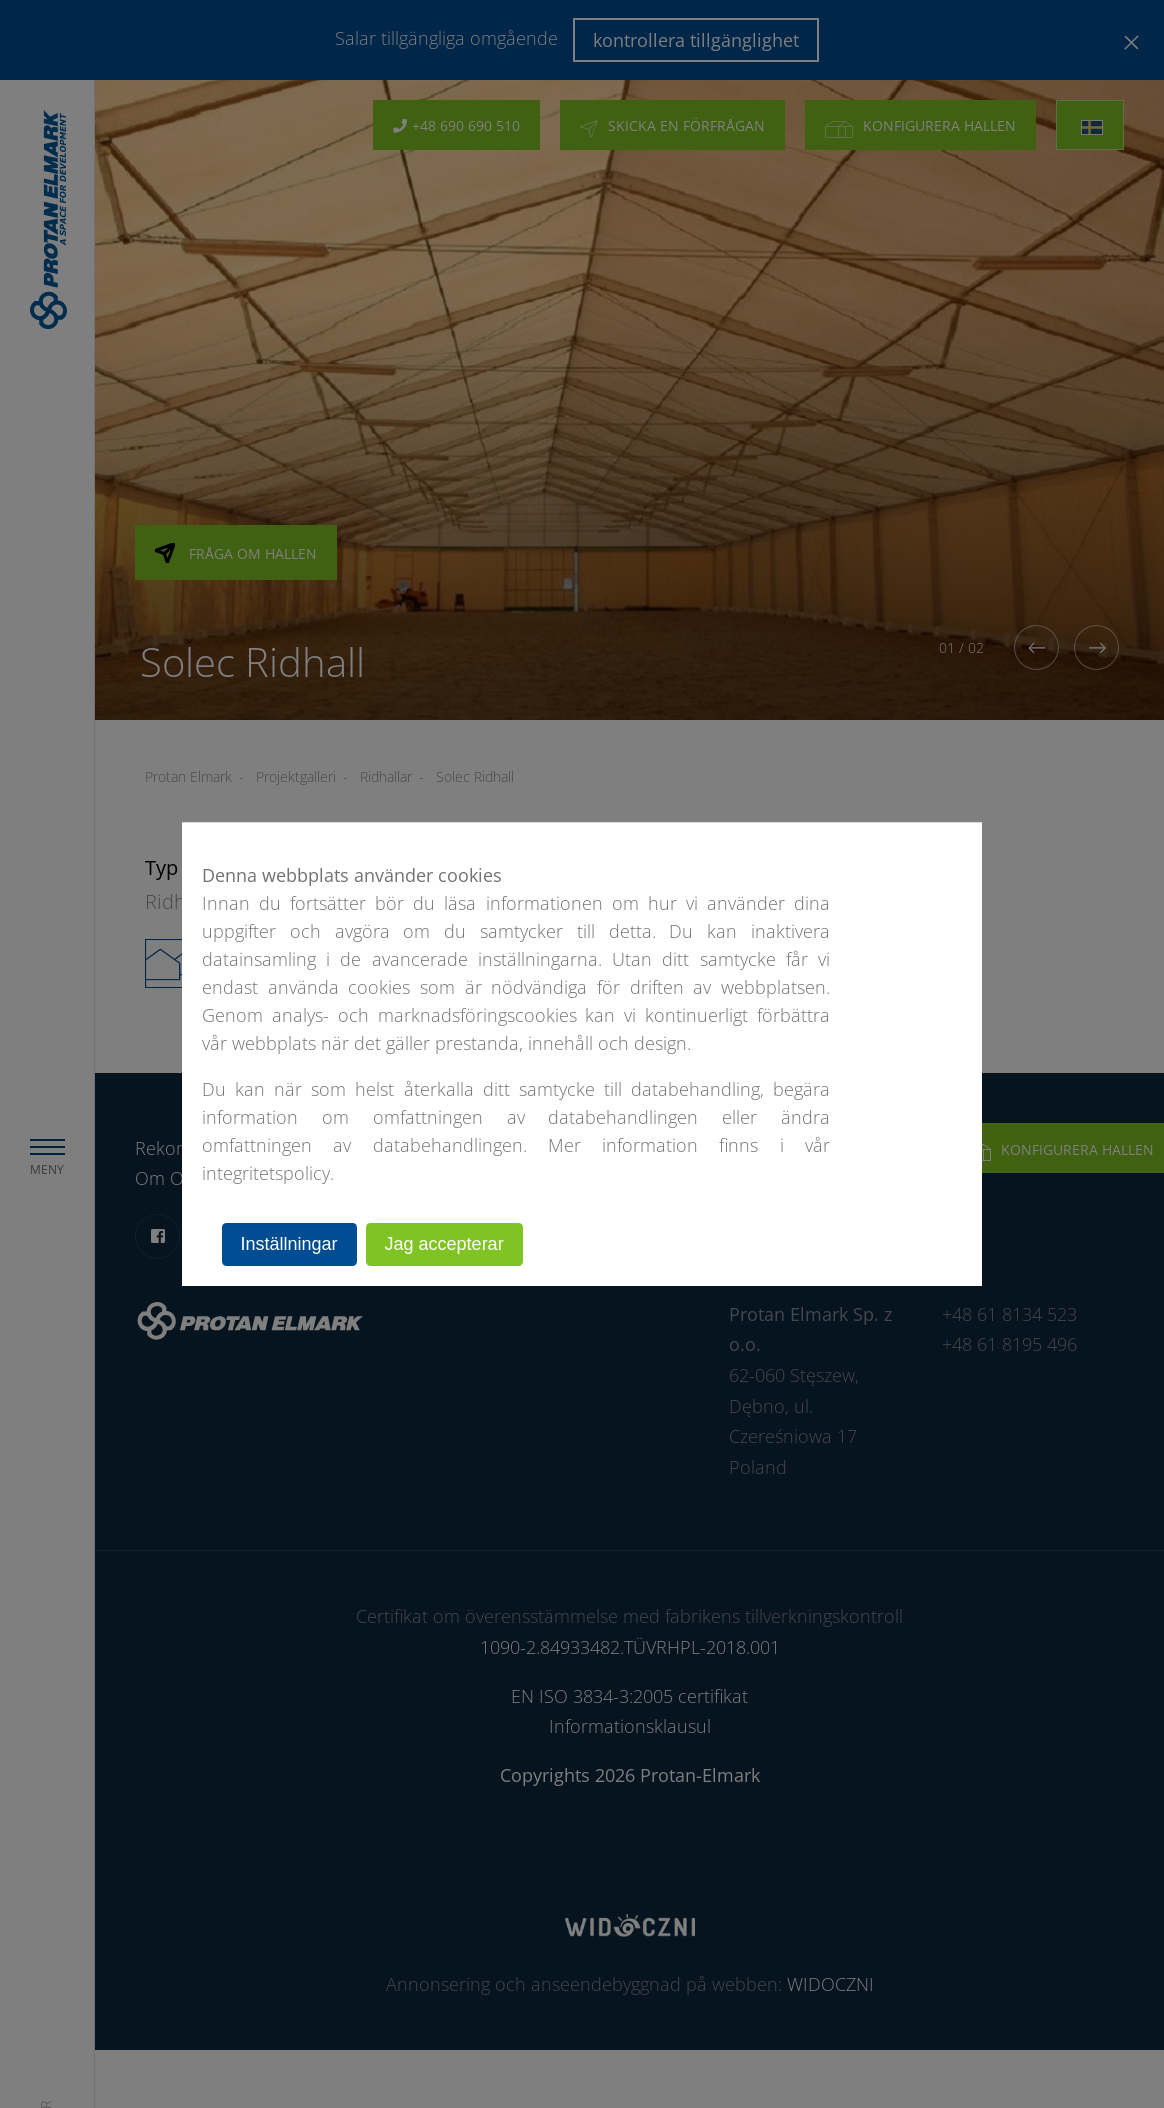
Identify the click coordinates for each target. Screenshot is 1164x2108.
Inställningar (289, 1244)
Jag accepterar (444, 1244)
